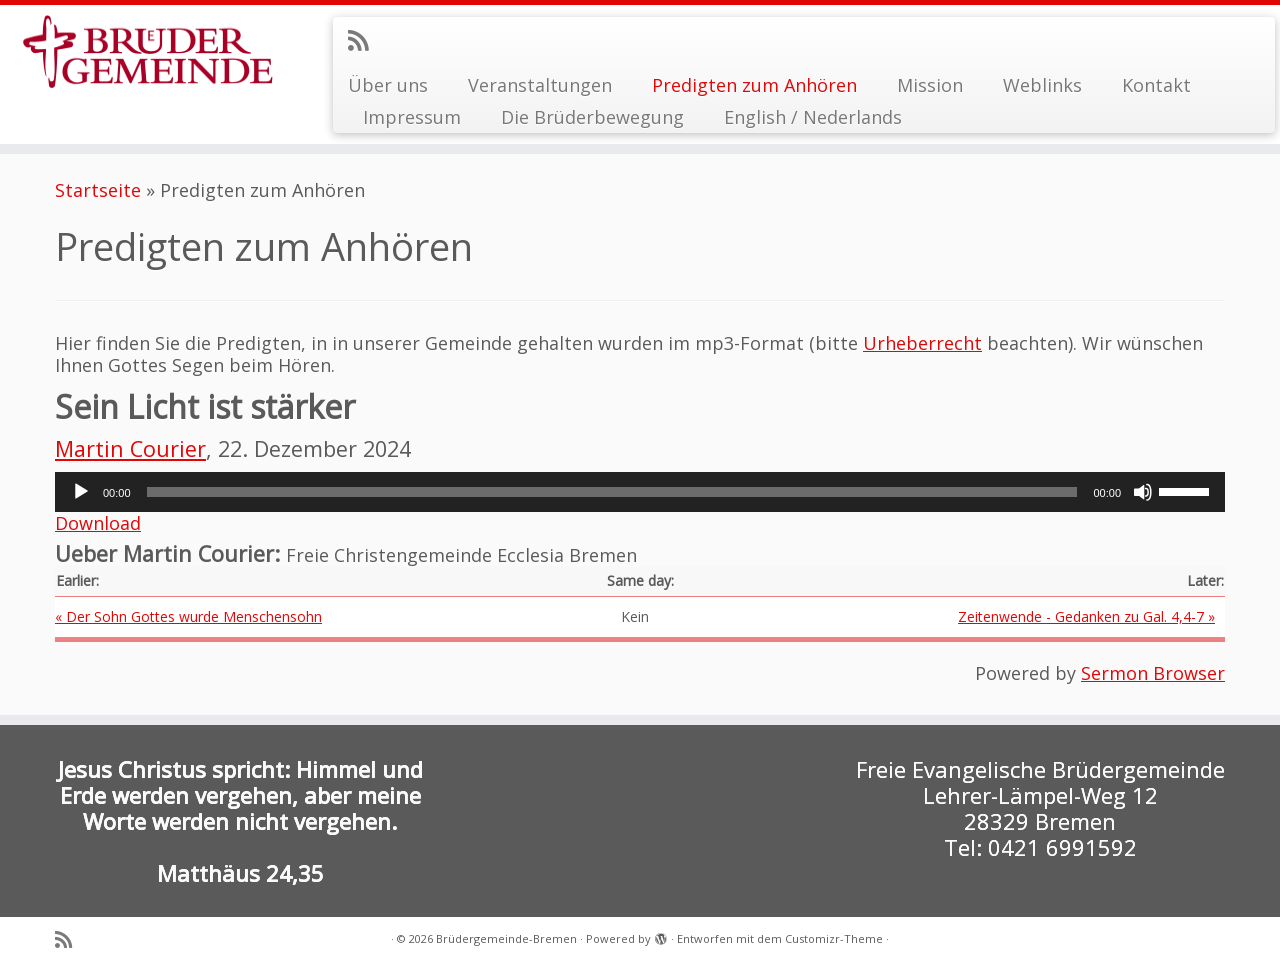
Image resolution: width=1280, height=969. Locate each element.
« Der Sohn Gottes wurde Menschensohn (188, 616)
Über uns (388, 85)
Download (98, 523)
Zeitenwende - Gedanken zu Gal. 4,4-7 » (1086, 616)
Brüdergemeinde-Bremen (506, 938)
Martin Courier (130, 448)
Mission (930, 85)
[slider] (612, 492)
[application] (640, 492)
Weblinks (1042, 85)
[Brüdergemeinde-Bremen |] (147, 52)
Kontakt (1156, 85)
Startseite (98, 190)
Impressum (412, 117)
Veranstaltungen (540, 85)
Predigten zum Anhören (754, 85)
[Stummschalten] (1143, 492)
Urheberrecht (922, 343)
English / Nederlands (813, 117)
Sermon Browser (1153, 673)
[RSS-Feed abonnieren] (364, 40)
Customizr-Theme (834, 938)
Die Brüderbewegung (592, 117)
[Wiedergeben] (81, 492)
